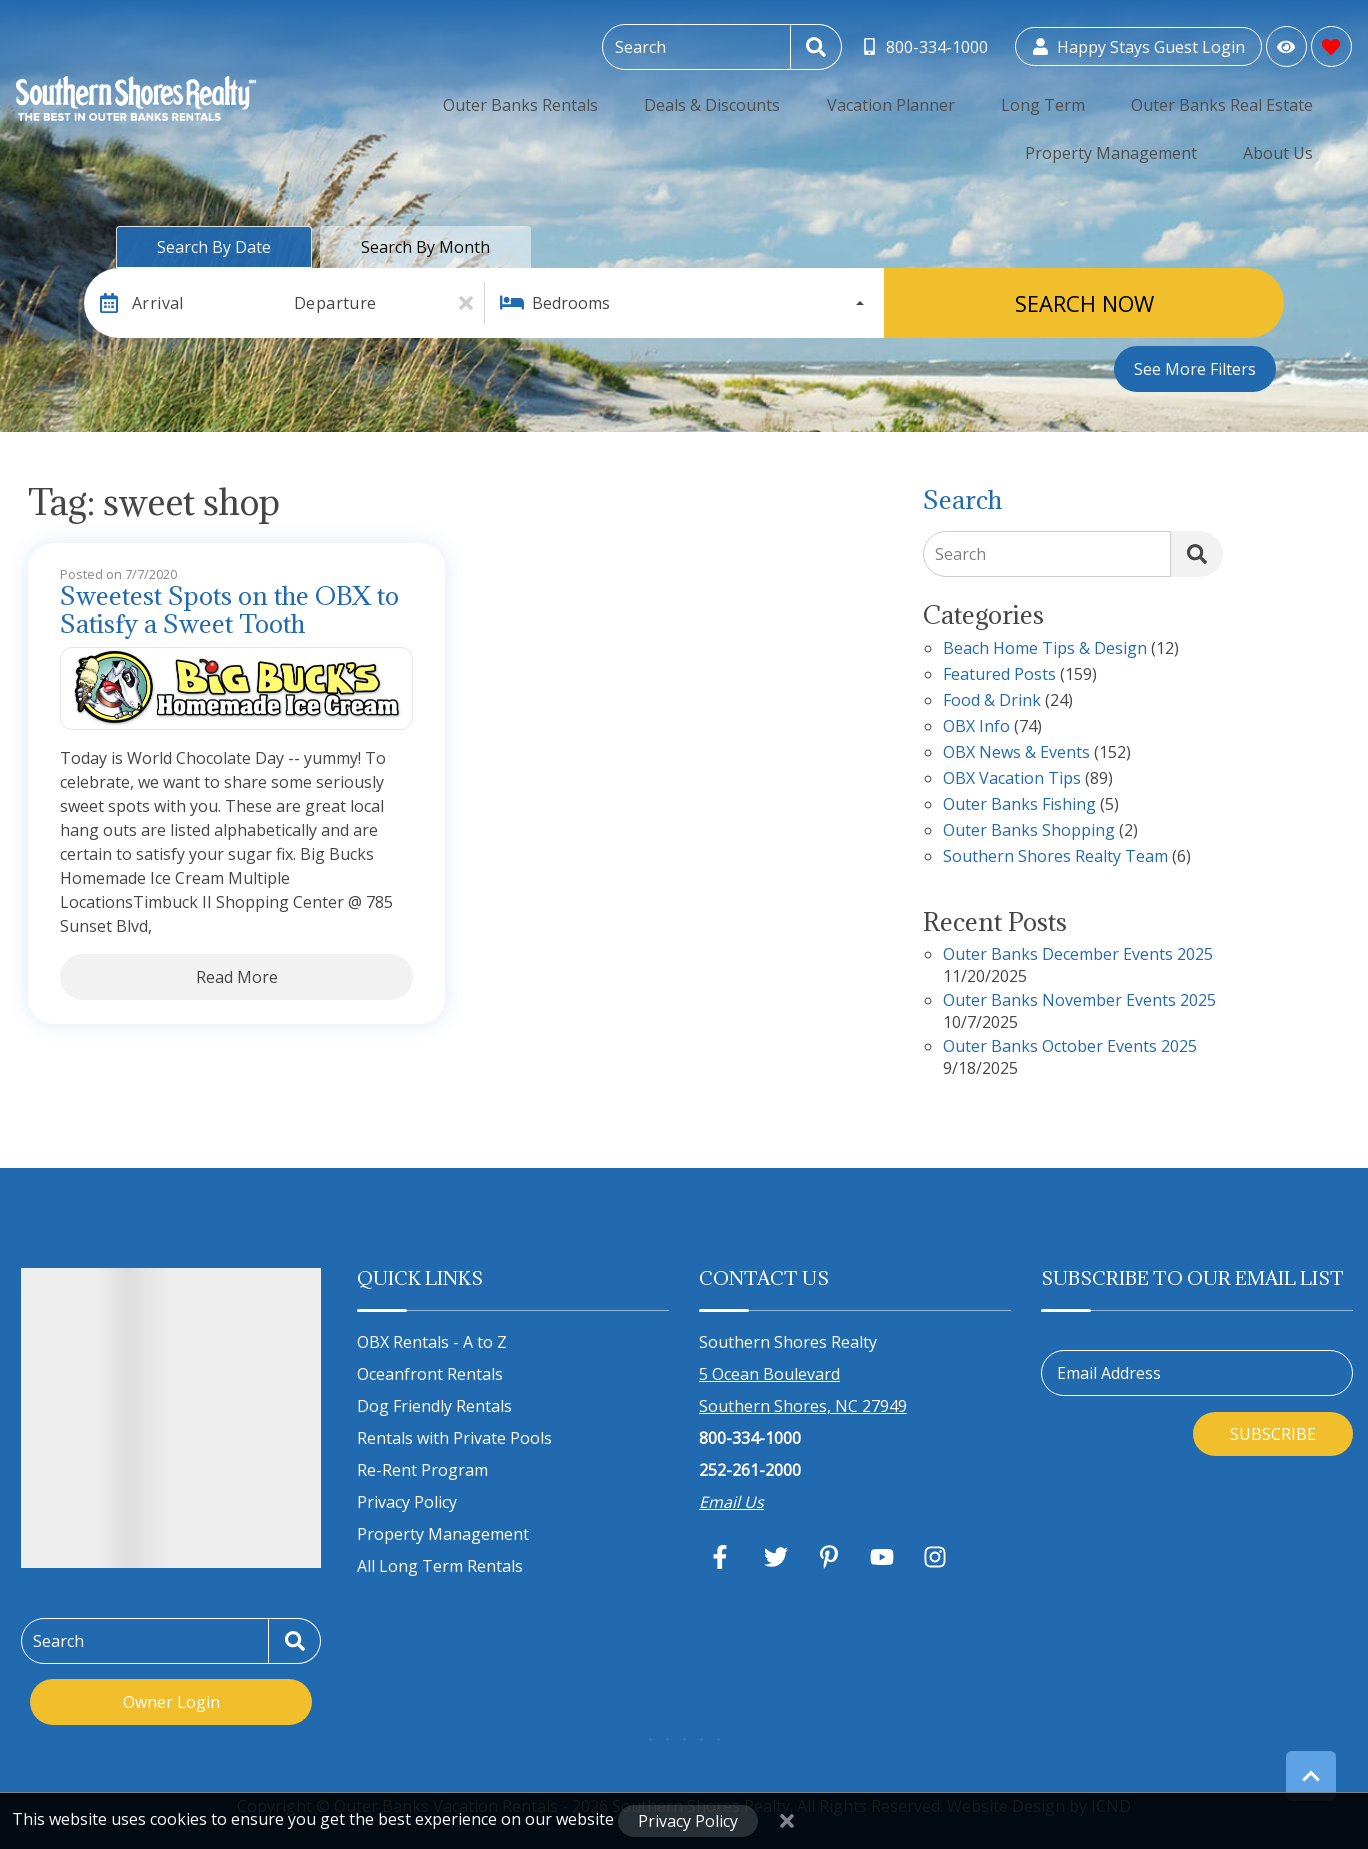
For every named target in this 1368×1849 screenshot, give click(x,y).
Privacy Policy (407, 1502)
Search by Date (214, 247)
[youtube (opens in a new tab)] (882, 1557)
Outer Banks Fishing (1019, 805)
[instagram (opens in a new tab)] (935, 1557)
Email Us (731, 1502)
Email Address (1109, 1373)
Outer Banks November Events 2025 (1079, 1001)
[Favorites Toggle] (1331, 42)
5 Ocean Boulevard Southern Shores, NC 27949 (803, 1390)
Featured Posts (999, 675)
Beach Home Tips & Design (1045, 649)
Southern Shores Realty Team (1055, 857)
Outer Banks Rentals (382, 94)
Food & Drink (992, 701)
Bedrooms (571, 303)
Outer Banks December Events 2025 (1078, 955)
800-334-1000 (750, 1438)
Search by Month (425, 247)
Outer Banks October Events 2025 (1070, 1047)
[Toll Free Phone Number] (927, 43)
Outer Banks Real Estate (963, 94)
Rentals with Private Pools (454, 1438)
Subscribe (1273, 1434)
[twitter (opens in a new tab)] (776, 1557)
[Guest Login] (1138, 43)
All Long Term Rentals (440, 1566)
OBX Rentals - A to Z (432, 1342)
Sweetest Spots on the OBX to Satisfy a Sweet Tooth (229, 611)
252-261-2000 (750, 1470)
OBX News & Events (1016, 753)
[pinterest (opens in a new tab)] (829, 1557)
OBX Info (976, 727)
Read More (237, 977)
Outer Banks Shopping (1029, 831)
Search (960, 554)
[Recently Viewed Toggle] (1286, 42)
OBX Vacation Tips (1012, 779)
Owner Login (171, 1702)
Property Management (1156, 94)
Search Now (1084, 303)
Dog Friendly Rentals (434, 1406)
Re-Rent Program (422, 1470)
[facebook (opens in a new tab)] (723, 1557)
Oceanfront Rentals (430, 1374)
